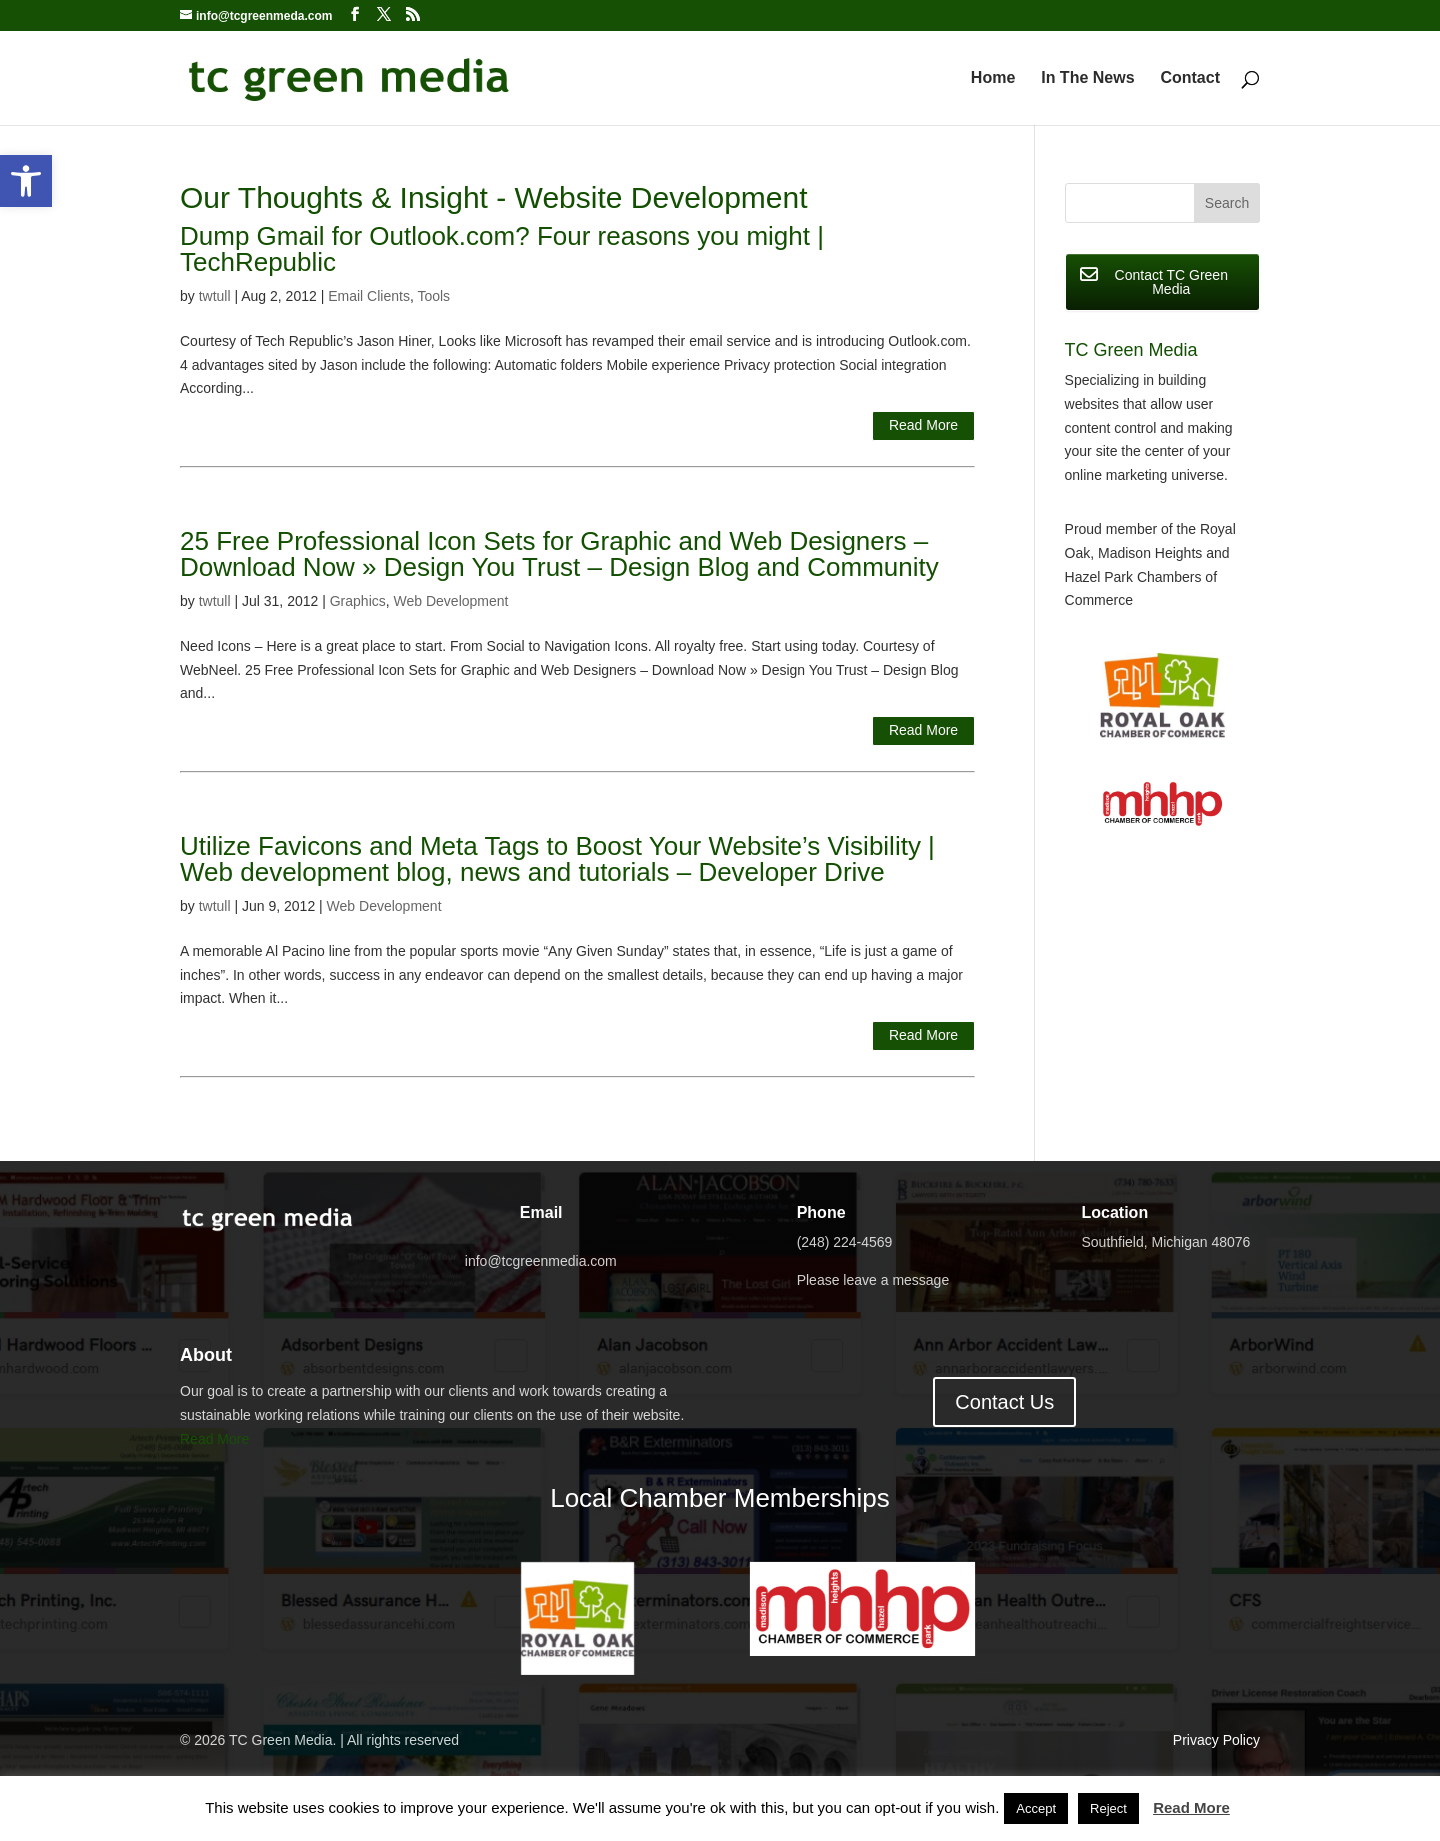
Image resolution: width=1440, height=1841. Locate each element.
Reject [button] (1108, 1808)
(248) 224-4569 (845, 1242)
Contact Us (1004, 1402)
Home (993, 78)
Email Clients (369, 296)
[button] (26, 181)
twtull (215, 296)
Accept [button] (1036, 1808)
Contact (1190, 78)
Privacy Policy (1216, 1740)
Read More (923, 425)
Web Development (451, 601)
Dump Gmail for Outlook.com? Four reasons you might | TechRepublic (502, 249)
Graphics (358, 601)
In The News (1087, 78)
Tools (433, 296)
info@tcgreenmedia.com (541, 1261)
